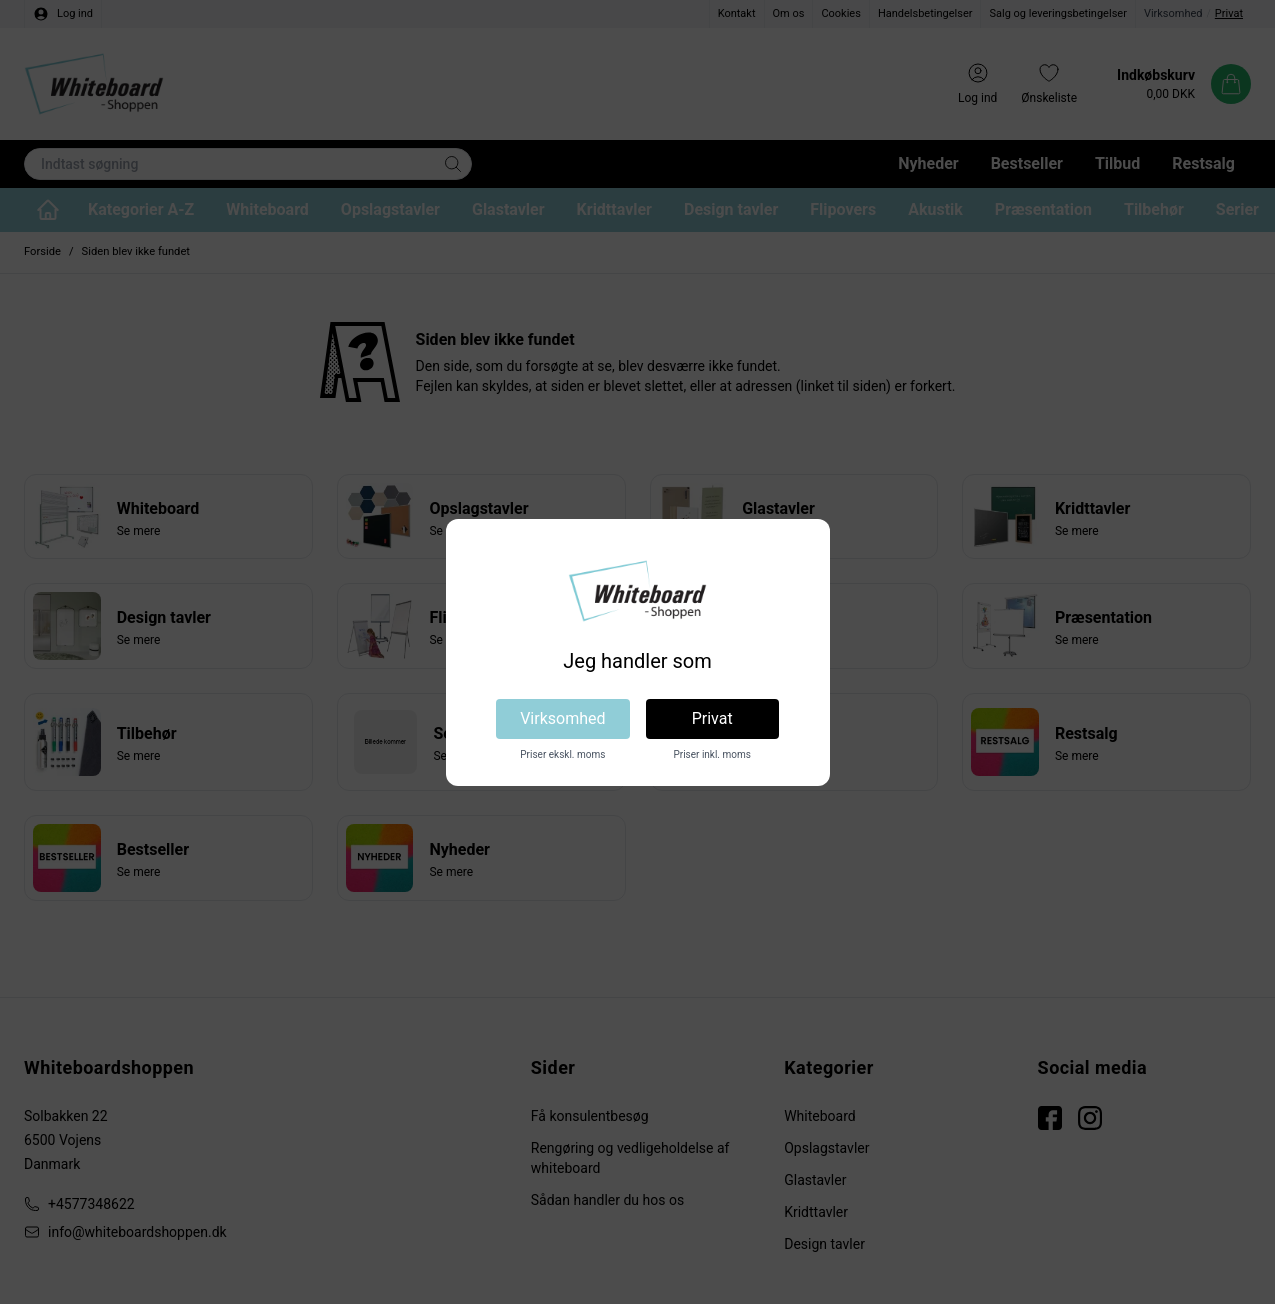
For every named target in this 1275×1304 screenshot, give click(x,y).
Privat (712, 718)
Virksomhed (562, 718)
